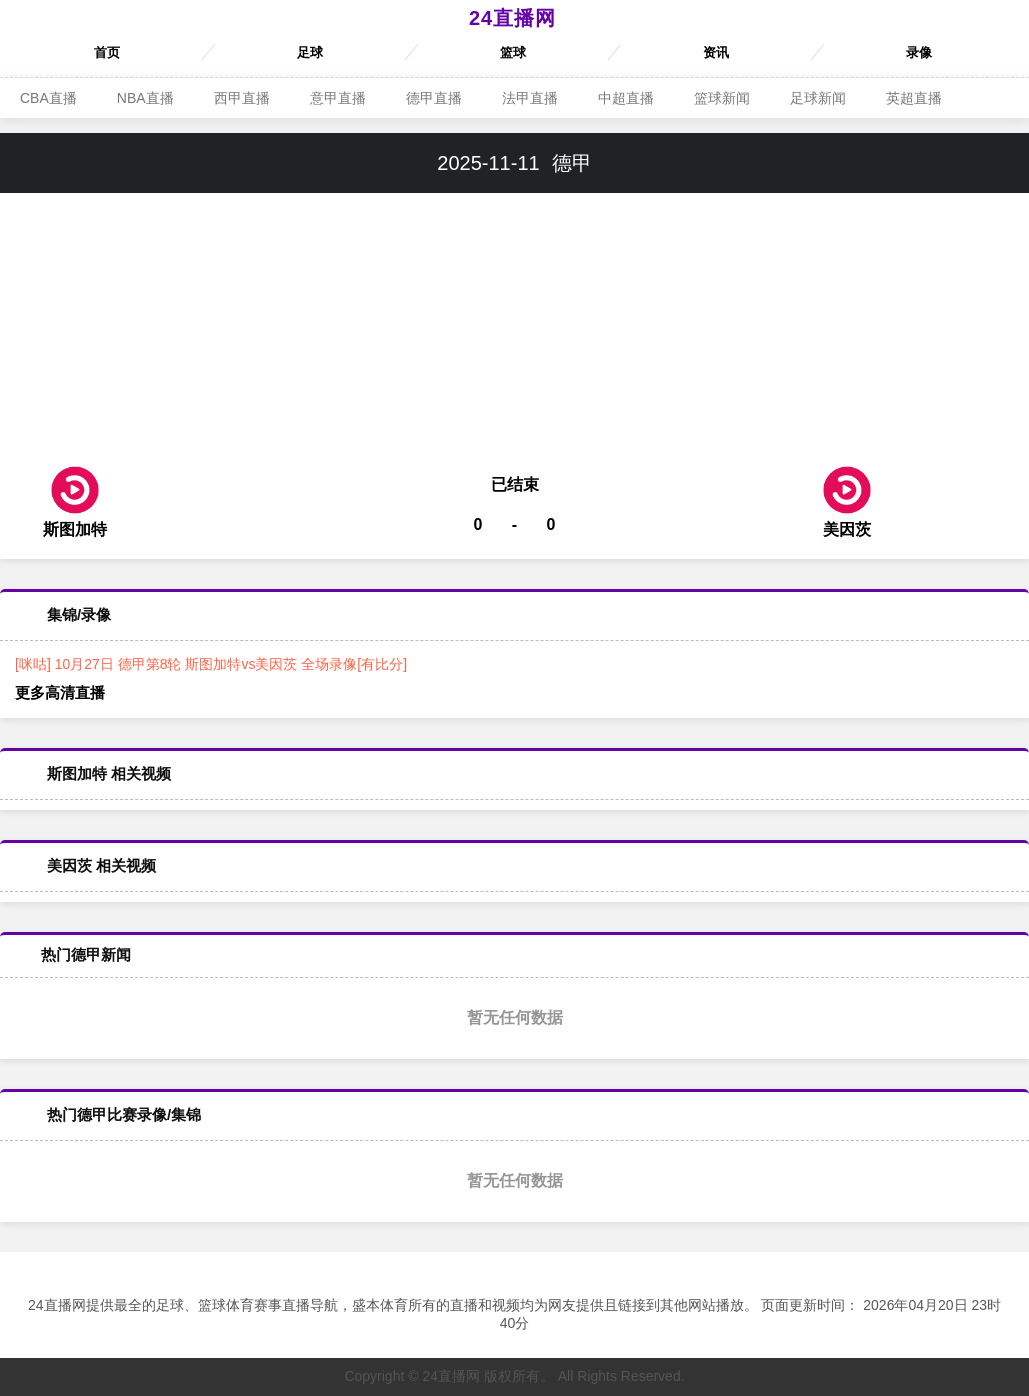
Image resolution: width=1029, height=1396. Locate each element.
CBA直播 (48, 98)
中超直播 (626, 98)
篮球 (513, 52)
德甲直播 (434, 98)
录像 (919, 52)
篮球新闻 (722, 98)
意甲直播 (338, 98)
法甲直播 (530, 98)
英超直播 (914, 98)
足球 (310, 52)
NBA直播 (145, 98)
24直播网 (512, 18)
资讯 (716, 52)
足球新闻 (818, 98)
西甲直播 (242, 98)
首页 (107, 52)
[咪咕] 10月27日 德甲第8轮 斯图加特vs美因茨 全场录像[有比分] (211, 664)
